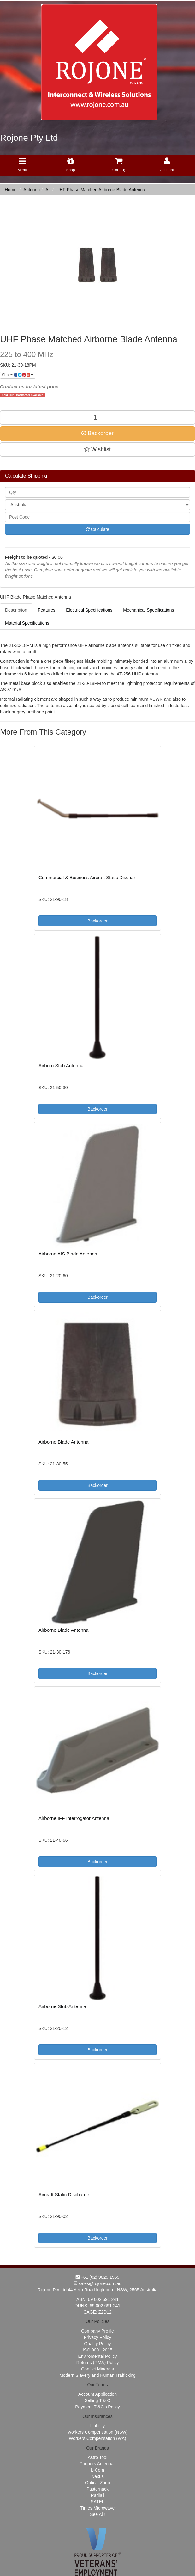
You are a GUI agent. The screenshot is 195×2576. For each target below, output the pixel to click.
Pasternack (97, 2489)
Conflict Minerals (97, 2368)
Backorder (97, 433)
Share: (17, 375)
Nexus (97, 2476)
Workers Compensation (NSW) (97, 2432)
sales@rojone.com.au (97, 2283)
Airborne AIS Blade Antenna (67, 1253)
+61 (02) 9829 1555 (98, 2277)
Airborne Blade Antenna (63, 1442)
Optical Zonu (97, 2482)
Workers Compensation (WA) (97, 2438)
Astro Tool (97, 2457)
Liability (97, 2425)
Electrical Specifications (89, 610)
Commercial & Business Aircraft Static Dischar (86, 877)
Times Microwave (97, 2508)
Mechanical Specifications (148, 610)
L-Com (97, 2470)
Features (46, 610)
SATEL (97, 2501)
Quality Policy (97, 2343)
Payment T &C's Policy (97, 2406)
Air (48, 189)
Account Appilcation (97, 2394)
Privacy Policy (97, 2337)
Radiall (97, 2495)
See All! (97, 2514)
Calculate (97, 529)
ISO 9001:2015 (97, 2349)
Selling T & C (97, 2400)
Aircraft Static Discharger (64, 2194)
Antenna (31, 189)
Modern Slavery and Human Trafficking (97, 2375)
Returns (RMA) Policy (97, 2362)
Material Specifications (27, 623)
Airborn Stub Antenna (61, 1065)
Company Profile (97, 2330)
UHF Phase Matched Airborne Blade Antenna (100, 189)
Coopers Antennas (97, 2463)
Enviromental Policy (97, 2356)
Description (16, 610)
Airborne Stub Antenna (62, 2006)
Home (10, 189)
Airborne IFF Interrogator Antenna (73, 1818)
